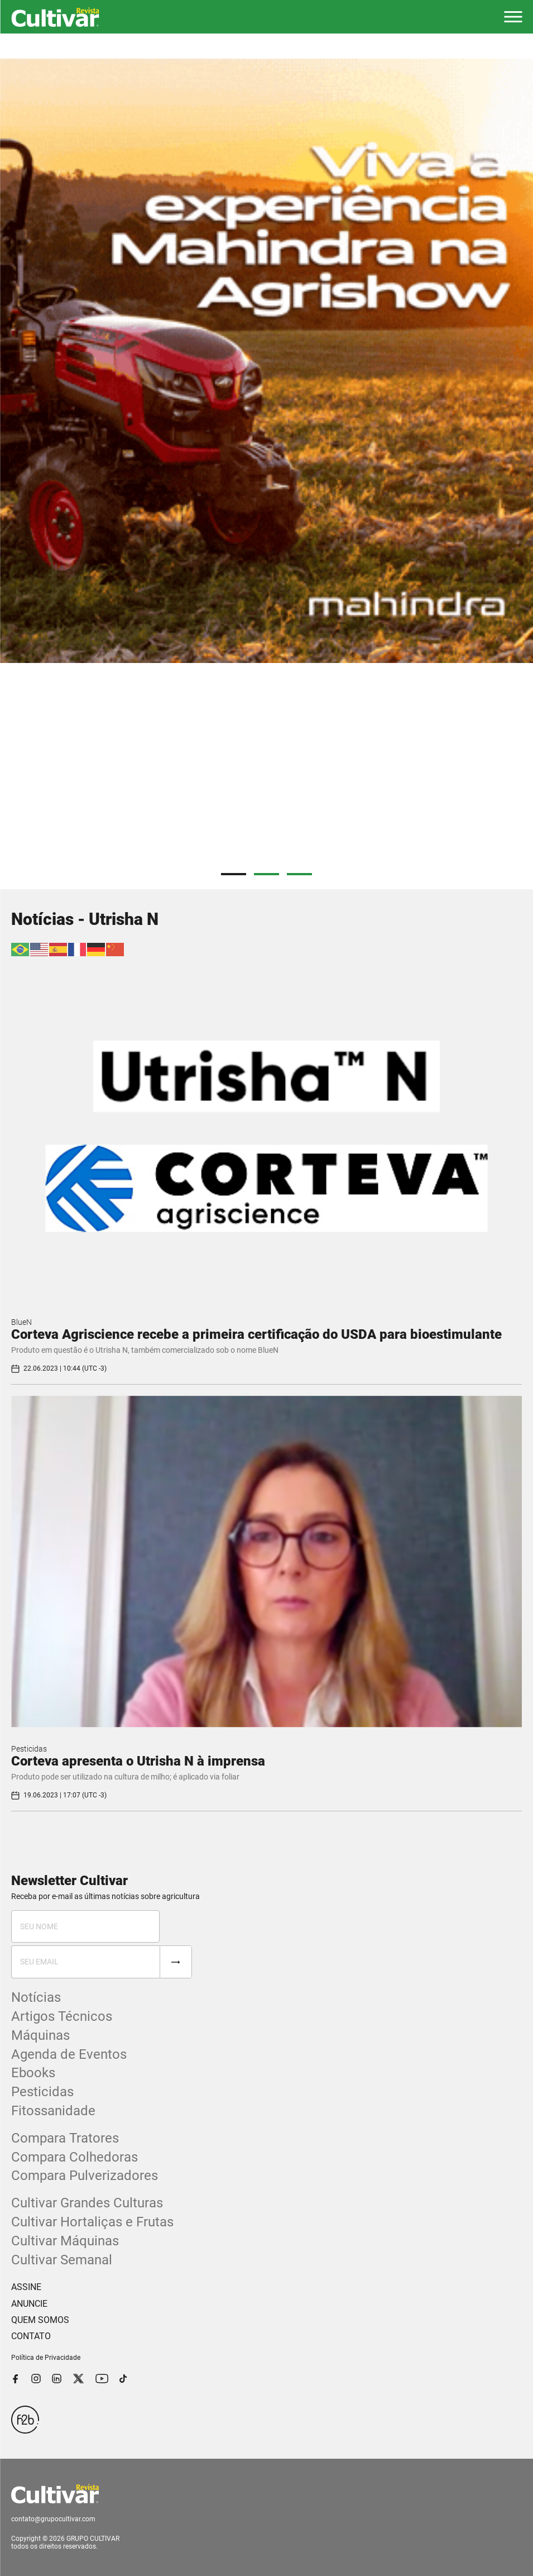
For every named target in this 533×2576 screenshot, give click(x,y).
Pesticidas (29, 1748)
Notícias (36, 1997)
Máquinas (40, 2035)
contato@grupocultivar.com (53, 2519)
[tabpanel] (266, 361)
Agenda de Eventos (69, 2054)
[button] (513, 17)
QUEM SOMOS (40, 2320)
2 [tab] (266, 874)
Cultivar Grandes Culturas (87, 2203)
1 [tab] (233, 874)
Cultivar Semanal (61, 2260)
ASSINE (26, 2287)
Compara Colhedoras (74, 2157)
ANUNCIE (29, 2303)
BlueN (21, 1322)
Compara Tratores (65, 2138)
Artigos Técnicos (61, 2016)
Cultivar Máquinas (65, 2241)
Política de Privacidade (45, 2358)
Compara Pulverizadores (84, 2175)
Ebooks (33, 2073)
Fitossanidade (53, 2111)
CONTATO (31, 2336)
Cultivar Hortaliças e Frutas (92, 2222)
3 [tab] (299, 874)
